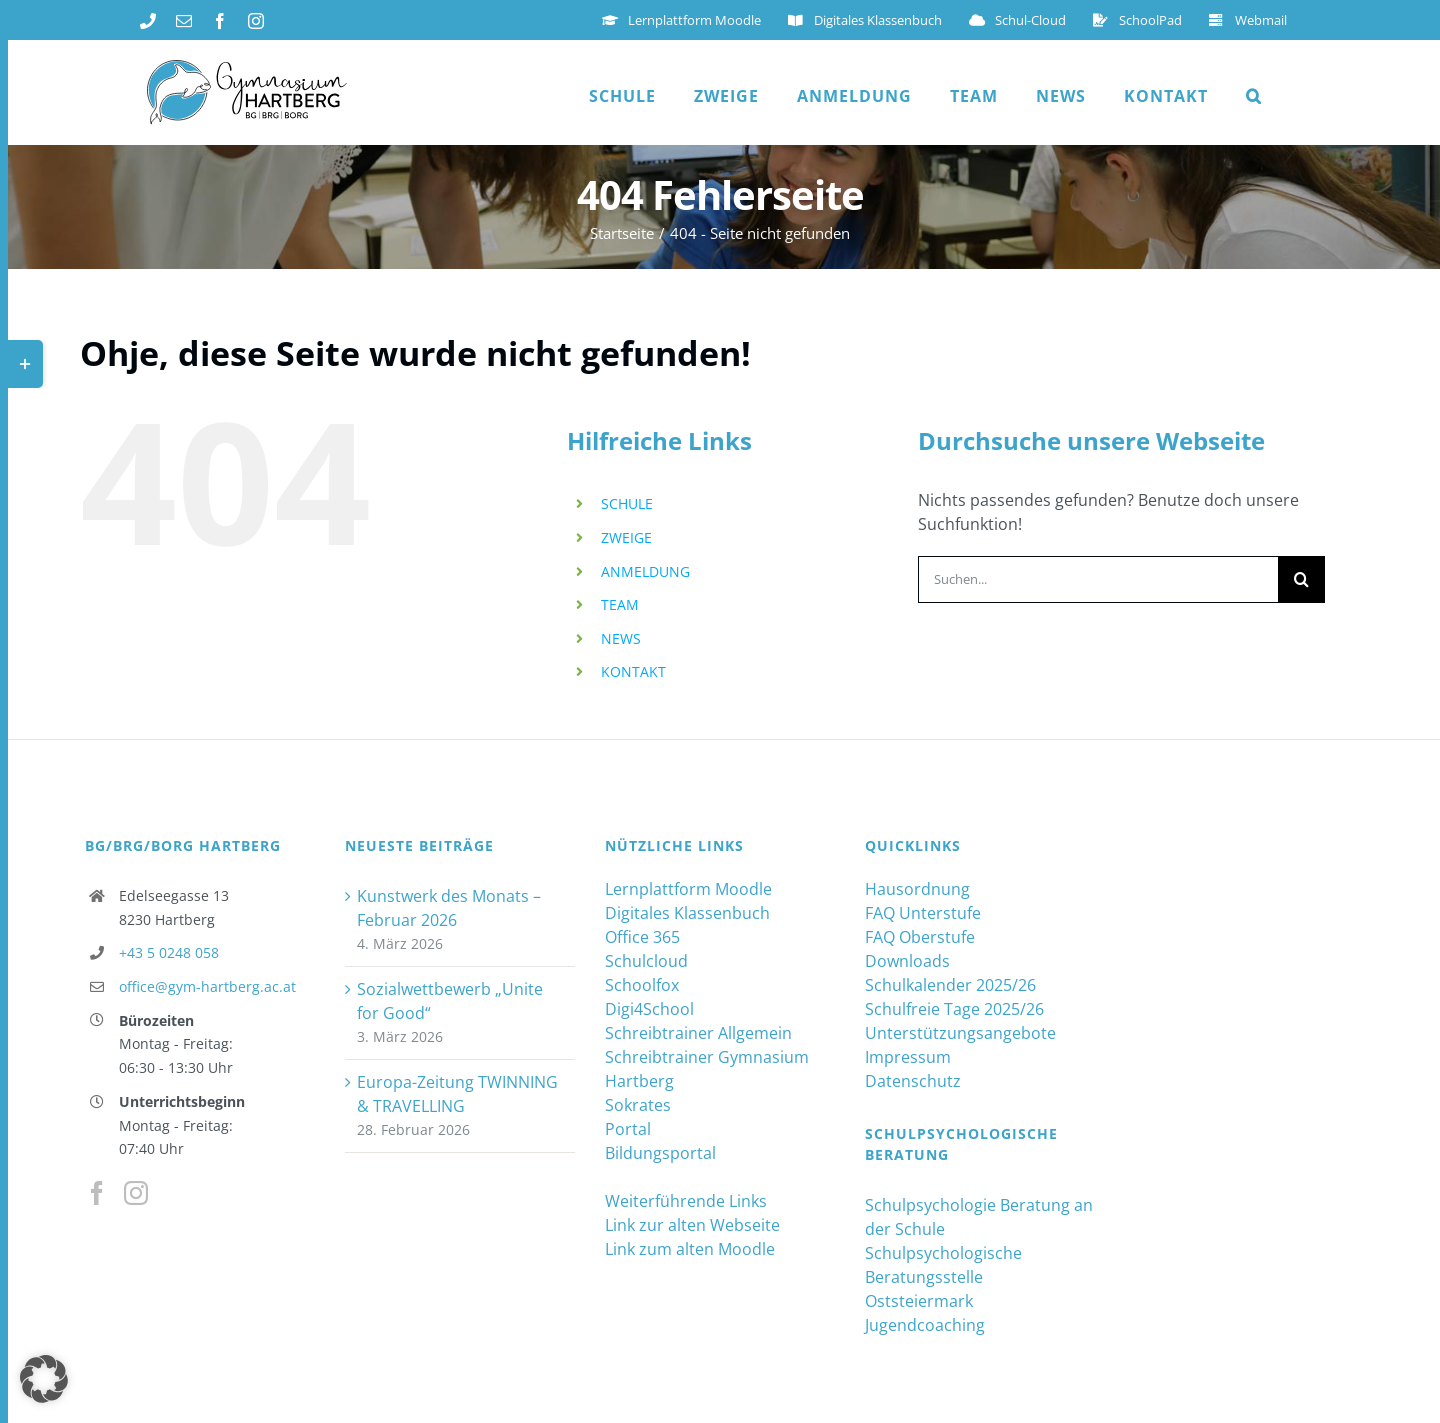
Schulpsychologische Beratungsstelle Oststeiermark (943, 1277)
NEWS (621, 638)
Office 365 (642, 937)
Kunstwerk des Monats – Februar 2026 (449, 908)
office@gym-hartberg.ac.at (207, 986)
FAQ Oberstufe (920, 937)
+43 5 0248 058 (169, 952)
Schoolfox (642, 985)
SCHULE (627, 503)
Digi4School (649, 1009)
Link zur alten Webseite (692, 1225)
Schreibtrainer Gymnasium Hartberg (707, 1069)
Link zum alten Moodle (690, 1249)
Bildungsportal (660, 1153)
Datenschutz (913, 1081)
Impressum (908, 1057)
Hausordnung (917, 889)
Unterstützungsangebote (960, 1033)
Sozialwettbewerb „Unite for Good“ (450, 1001)
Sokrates (638, 1105)
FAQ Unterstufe (923, 913)
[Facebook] (97, 1193)
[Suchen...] (1098, 579)
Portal (628, 1129)
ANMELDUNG (645, 571)
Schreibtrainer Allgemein (698, 1033)
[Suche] (1301, 579)
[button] (1254, 96)
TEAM (620, 604)
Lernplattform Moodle (688, 889)
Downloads (907, 961)
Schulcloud (646, 961)
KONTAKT (633, 671)
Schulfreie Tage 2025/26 (954, 1009)
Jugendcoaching (925, 1325)
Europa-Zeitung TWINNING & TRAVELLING (457, 1094)
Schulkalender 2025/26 (950, 985)
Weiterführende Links (686, 1201)
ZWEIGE (626, 537)
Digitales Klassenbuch (687, 913)
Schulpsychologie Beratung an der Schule (979, 1217)
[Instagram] (136, 1193)
